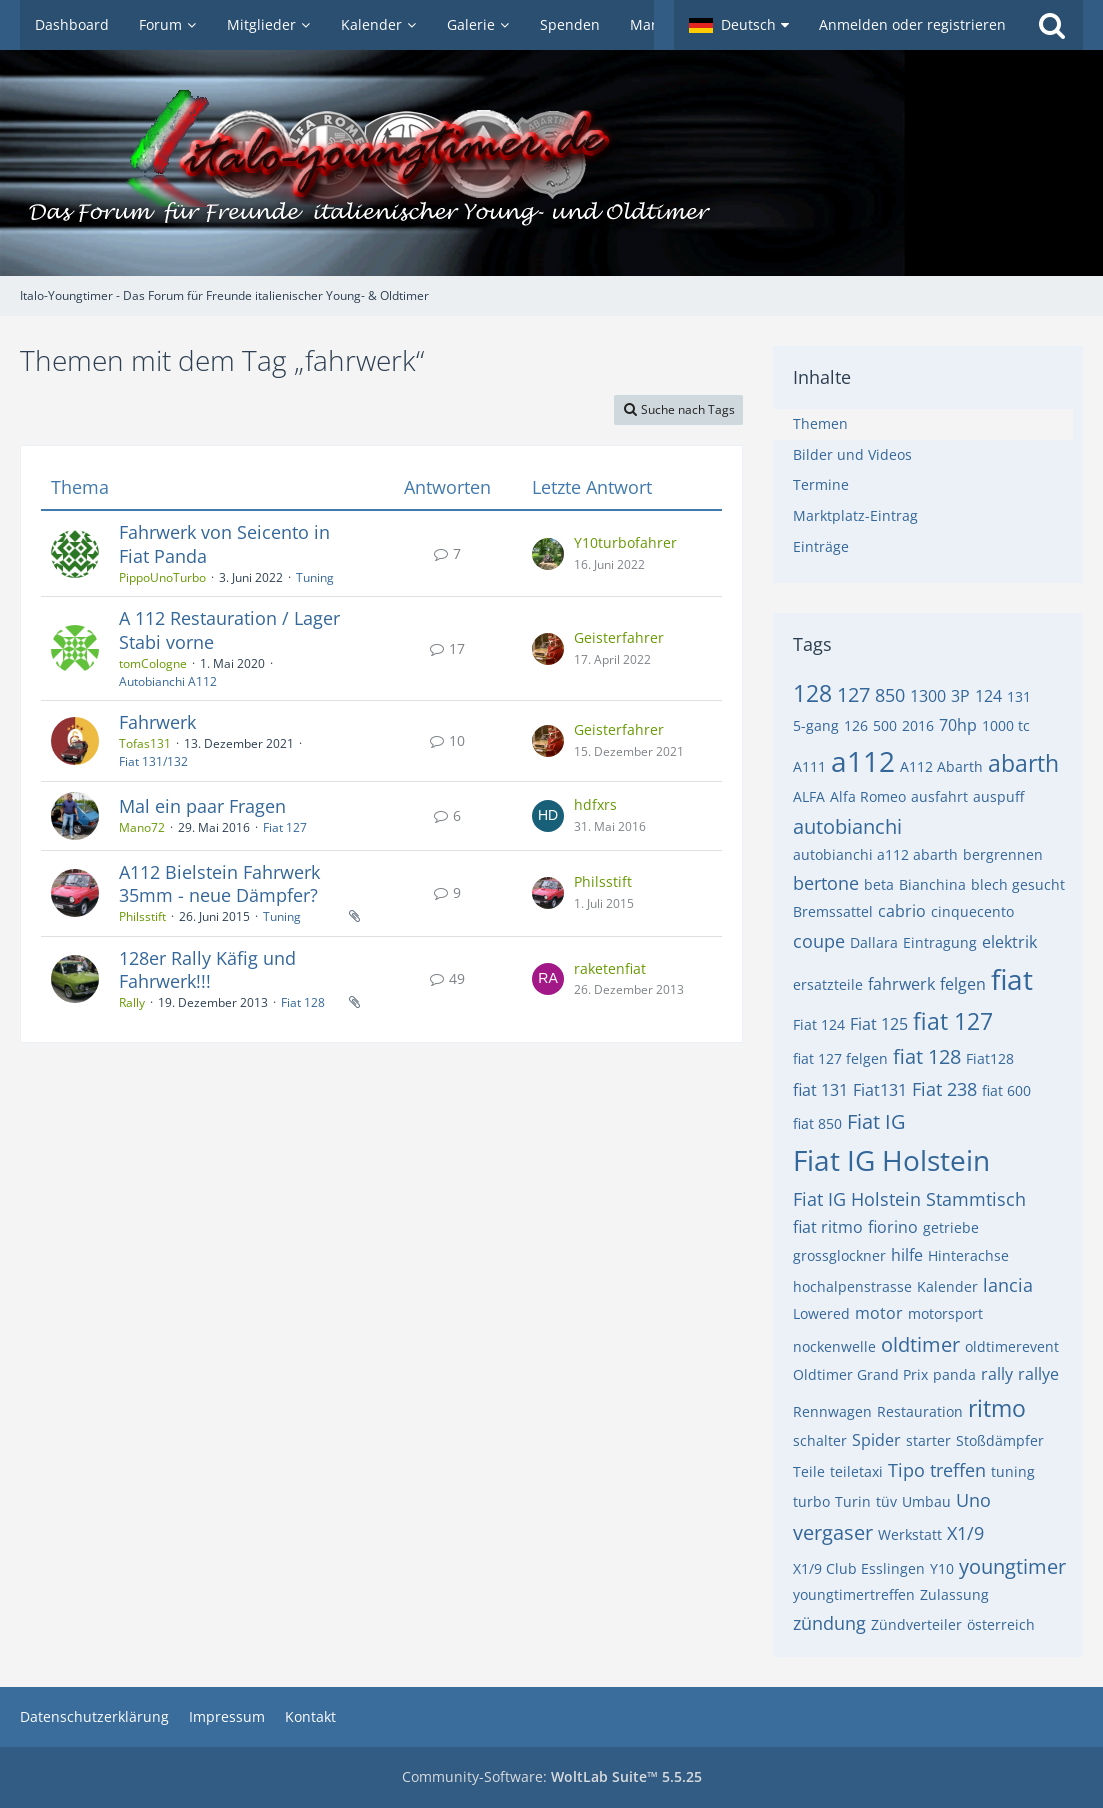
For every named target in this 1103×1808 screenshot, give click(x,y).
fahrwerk (901, 984)
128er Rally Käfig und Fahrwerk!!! (207, 970)
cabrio (902, 911)
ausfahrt (939, 796)
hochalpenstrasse (852, 1286)
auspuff (998, 796)
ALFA (809, 796)
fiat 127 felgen (840, 1058)
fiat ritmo (828, 1227)
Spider (876, 1440)
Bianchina (932, 884)
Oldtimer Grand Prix (860, 1374)
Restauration (920, 1411)
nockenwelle (834, 1346)
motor (879, 1313)
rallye (1038, 1374)
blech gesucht (1018, 884)
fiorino (893, 1227)
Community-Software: (552, 1776)
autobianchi (847, 826)
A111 (809, 766)
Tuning (315, 577)
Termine (821, 484)
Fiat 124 (819, 1024)
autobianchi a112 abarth (875, 854)
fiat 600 (1006, 1090)
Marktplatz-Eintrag (855, 515)
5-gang (816, 725)
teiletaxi (856, 1471)
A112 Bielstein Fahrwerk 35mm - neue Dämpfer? (219, 884)
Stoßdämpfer (1000, 1440)
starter (928, 1440)
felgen (963, 984)
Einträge (821, 546)
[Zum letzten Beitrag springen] (548, 554)
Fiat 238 (944, 1089)
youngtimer (1012, 1566)
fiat (1012, 979)
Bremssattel (833, 911)
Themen (820, 423)
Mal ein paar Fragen (202, 806)
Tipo (906, 1470)
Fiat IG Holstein (891, 1160)
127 (853, 694)
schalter (820, 1440)
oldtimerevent (1012, 1346)
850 (890, 695)
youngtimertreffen (854, 1594)
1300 (928, 696)
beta (879, 884)
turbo (811, 1501)
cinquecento (972, 911)
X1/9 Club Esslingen (859, 1568)
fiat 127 (953, 1021)
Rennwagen (832, 1411)
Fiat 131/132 (153, 761)
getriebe (951, 1227)
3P (960, 696)
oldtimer (920, 1344)
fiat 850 (817, 1123)
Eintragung (940, 942)
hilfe (907, 1255)
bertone (826, 883)
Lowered (821, 1313)
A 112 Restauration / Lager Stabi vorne (229, 630)
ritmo (997, 1408)
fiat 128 (927, 1056)
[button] (739, 25)
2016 (918, 725)
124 (988, 696)
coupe (819, 941)
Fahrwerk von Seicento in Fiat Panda (224, 544)
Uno (973, 1500)
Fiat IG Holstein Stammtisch (909, 1199)
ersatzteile (828, 984)
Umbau (926, 1501)
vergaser (833, 1532)
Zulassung (954, 1594)
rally (997, 1374)
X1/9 (965, 1533)
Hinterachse (968, 1255)
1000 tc (1006, 725)
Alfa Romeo (868, 796)
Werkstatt (910, 1534)
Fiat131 (880, 1090)
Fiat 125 (879, 1024)
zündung (829, 1623)
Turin (853, 1501)
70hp (958, 725)
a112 (863, 761)
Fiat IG (876, 1121)
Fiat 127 (285, 827)
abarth (1023, 763)
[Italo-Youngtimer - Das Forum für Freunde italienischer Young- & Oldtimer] (551, 163)
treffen (958, 1470)
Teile (809, 1471)
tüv (886, 1501)
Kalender (947, 1286)
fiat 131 (820, 1090)
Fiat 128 (303, 1002)
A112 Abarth (941, 766)
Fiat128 (990, 1058)
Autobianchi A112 (168, 681)
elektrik (1009, 942)
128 (812, 693)
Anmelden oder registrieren (912, 24)
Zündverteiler (916, 1624)
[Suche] (1052, 25)
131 (1019, 696)
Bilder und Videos (852, 454)
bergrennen (1003, 854)
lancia (1008, 1285)
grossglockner (839, 1255)
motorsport (945, 1313)
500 (885, 725)
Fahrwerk (157, 722)
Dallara (874, 942)
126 (856, 725)
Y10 (942, 1568)
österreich (1001, 1624)
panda (954, 1374)
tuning (1013, 1471)
